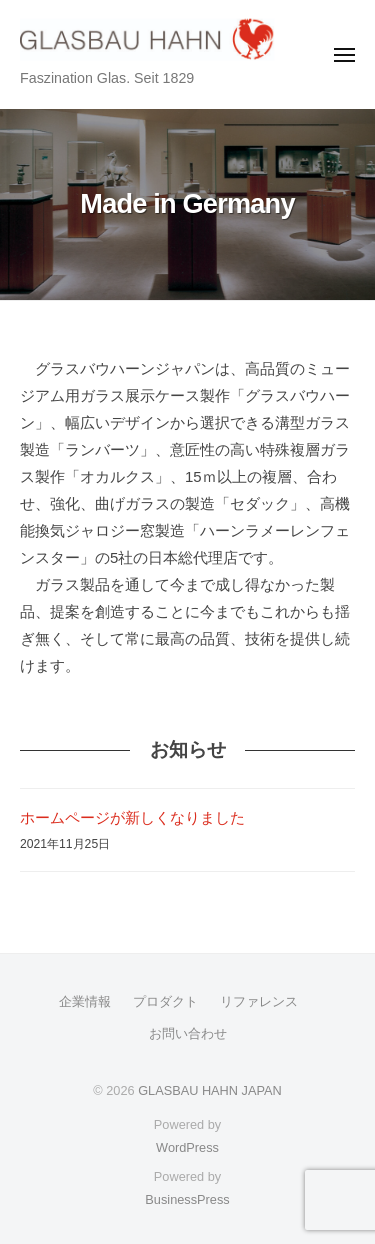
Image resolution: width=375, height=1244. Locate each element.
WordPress (187, 1147)
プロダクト (165, 1001)
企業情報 (85, 1001)
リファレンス (259, 1001)
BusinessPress (187, 1199)
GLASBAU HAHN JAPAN (210, 1090)
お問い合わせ (188, 1033)
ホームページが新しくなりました (132, 817)
